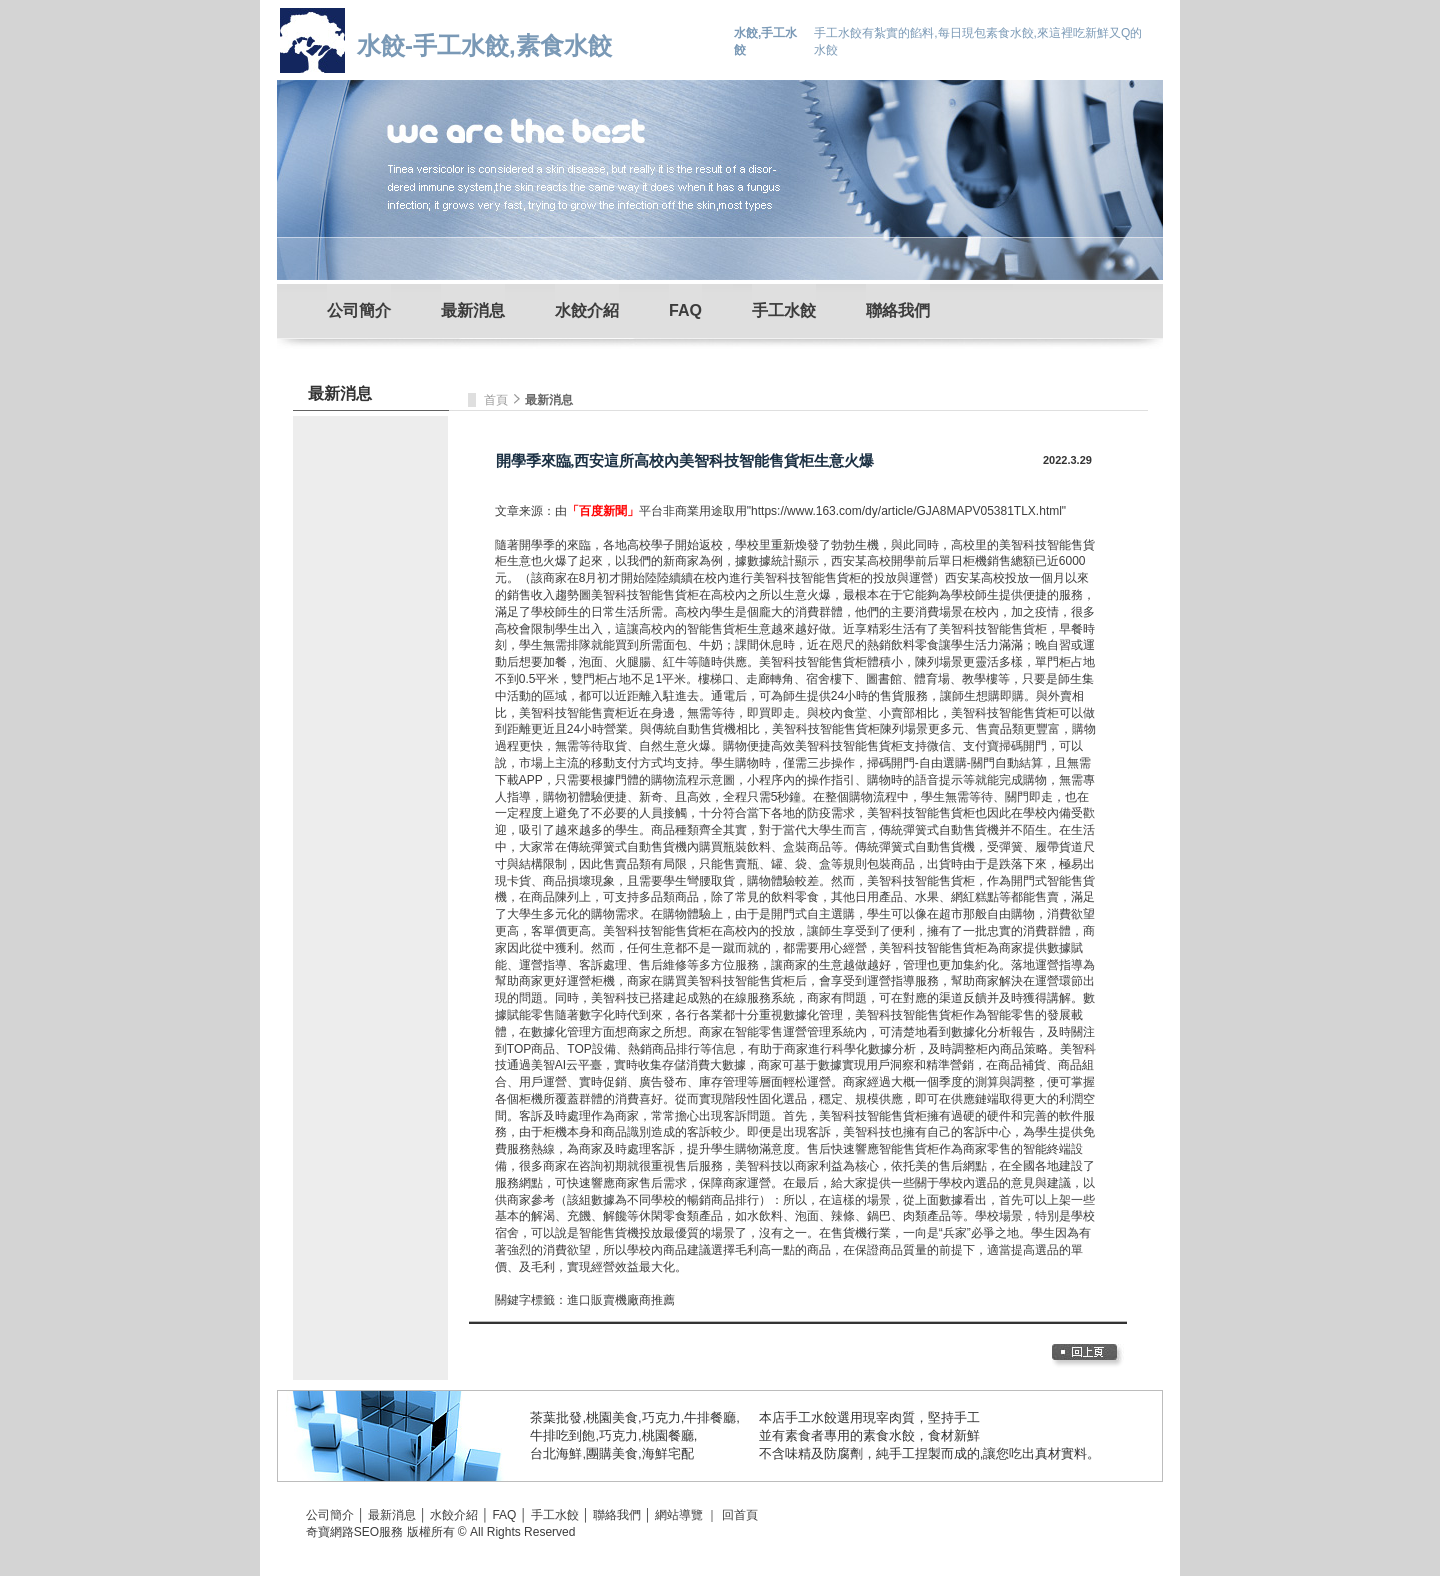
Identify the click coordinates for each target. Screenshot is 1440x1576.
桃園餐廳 (668, 1435)
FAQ (685, 310)
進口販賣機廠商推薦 (621, 1300)
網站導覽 (679, 1515)
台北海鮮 (556, 1453)
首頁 (497, 400)
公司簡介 (359, 310)
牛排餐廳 (710, 1417)
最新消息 (473, 310)
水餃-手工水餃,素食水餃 (484, 45)
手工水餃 (784, 310)
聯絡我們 (898, 310)
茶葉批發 (556, 1417)
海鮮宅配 (668, 1453)
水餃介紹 (587, 310)
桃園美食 (612, 1417)
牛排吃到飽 (562, 1435)
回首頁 (740, 1515)
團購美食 (612, 1453)
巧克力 (661, 1417)
